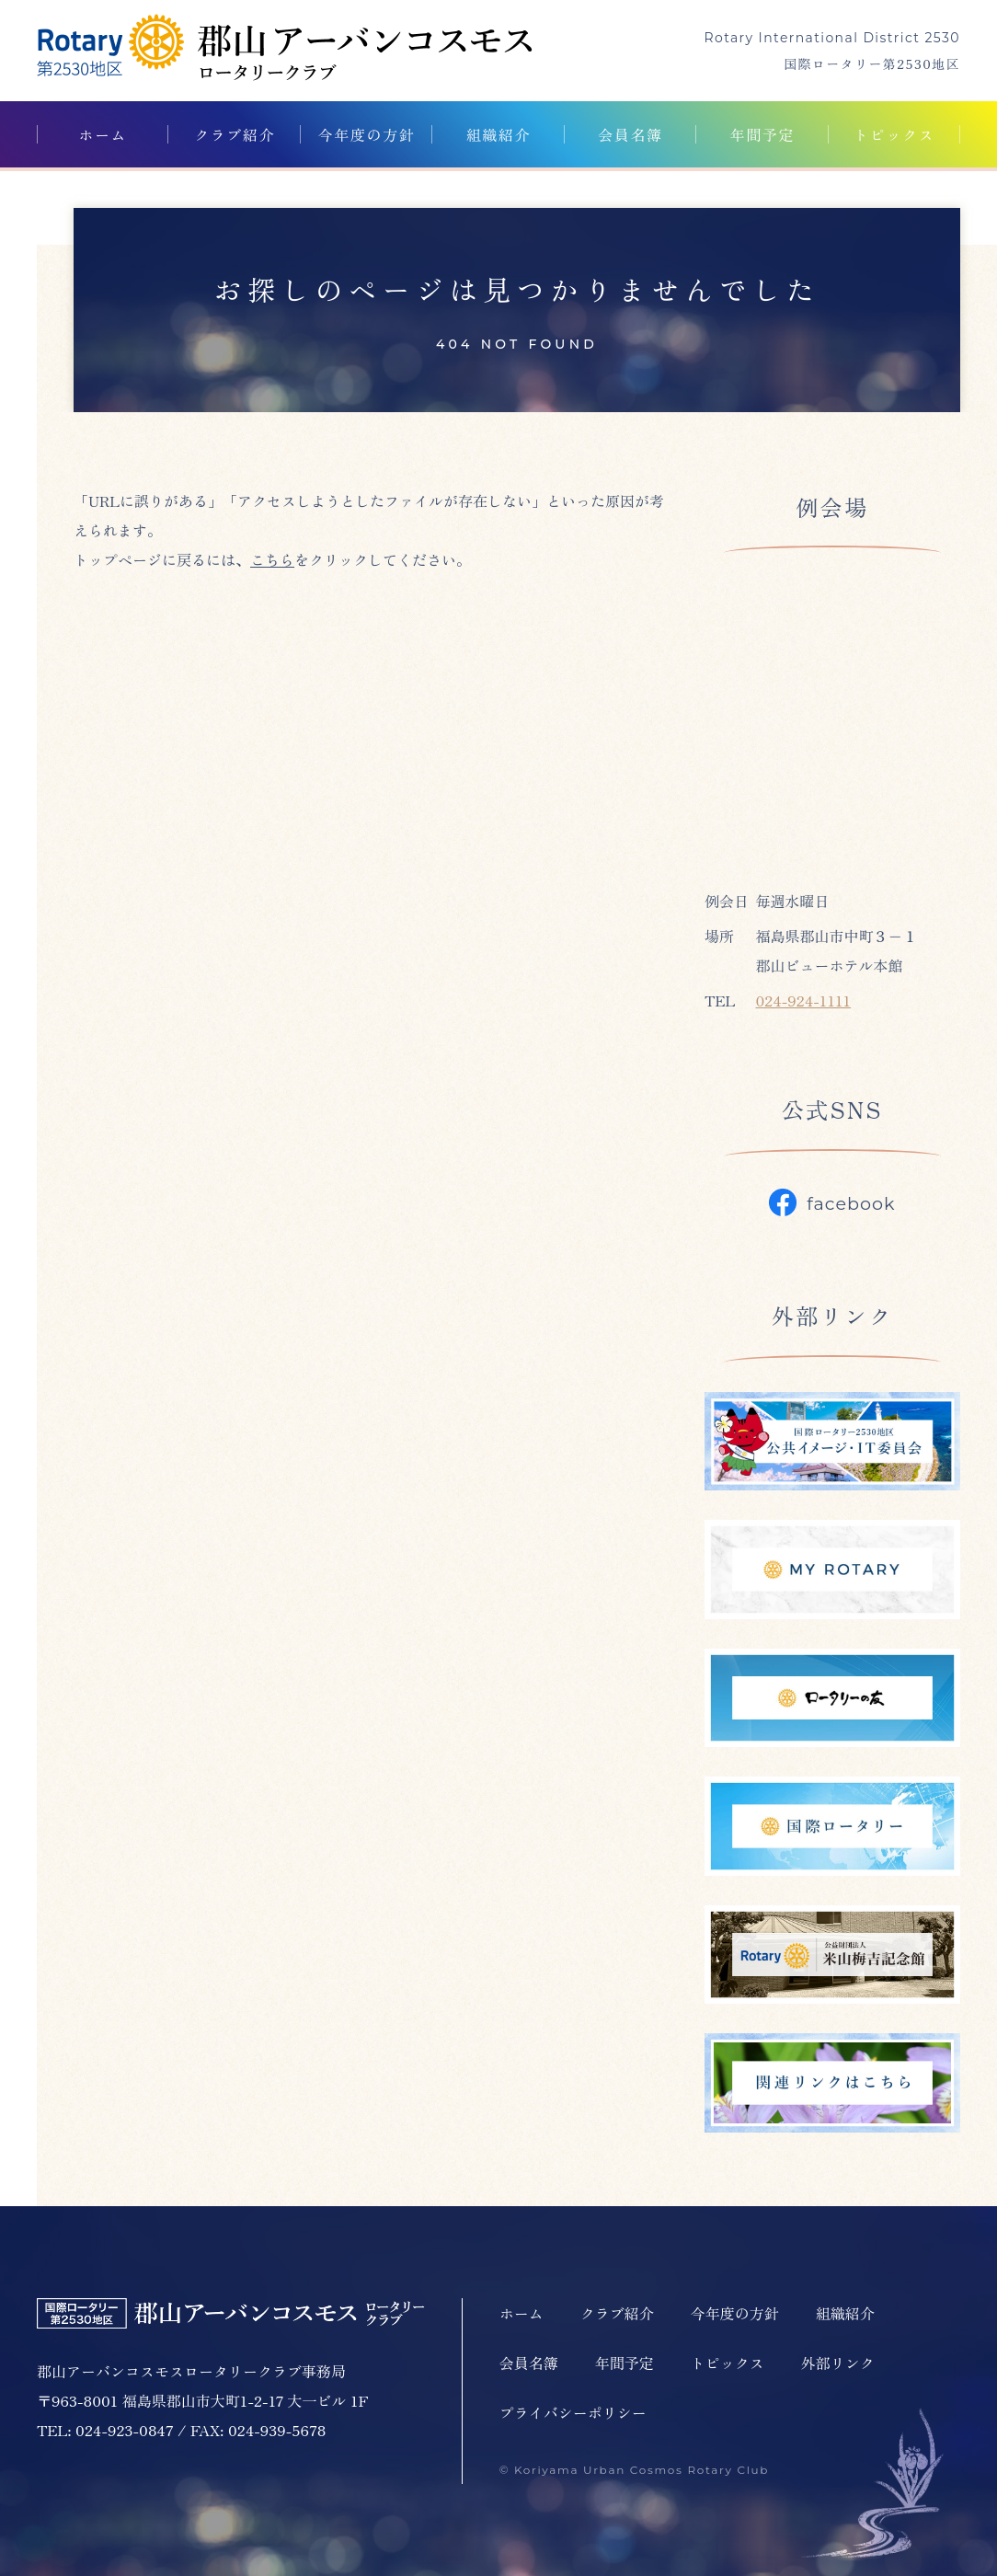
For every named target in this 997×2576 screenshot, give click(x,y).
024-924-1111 (803, 1000)
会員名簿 (630, 134)
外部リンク (838, 2363)
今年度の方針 (367, 134)
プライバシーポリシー (573, 2412)
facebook (832, 1202)
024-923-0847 (124, 2430)
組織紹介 (498, 134)
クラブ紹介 (234, 134)
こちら (272, 559)
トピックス (894, 134)
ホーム (102, 134)
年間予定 (762, 134)
